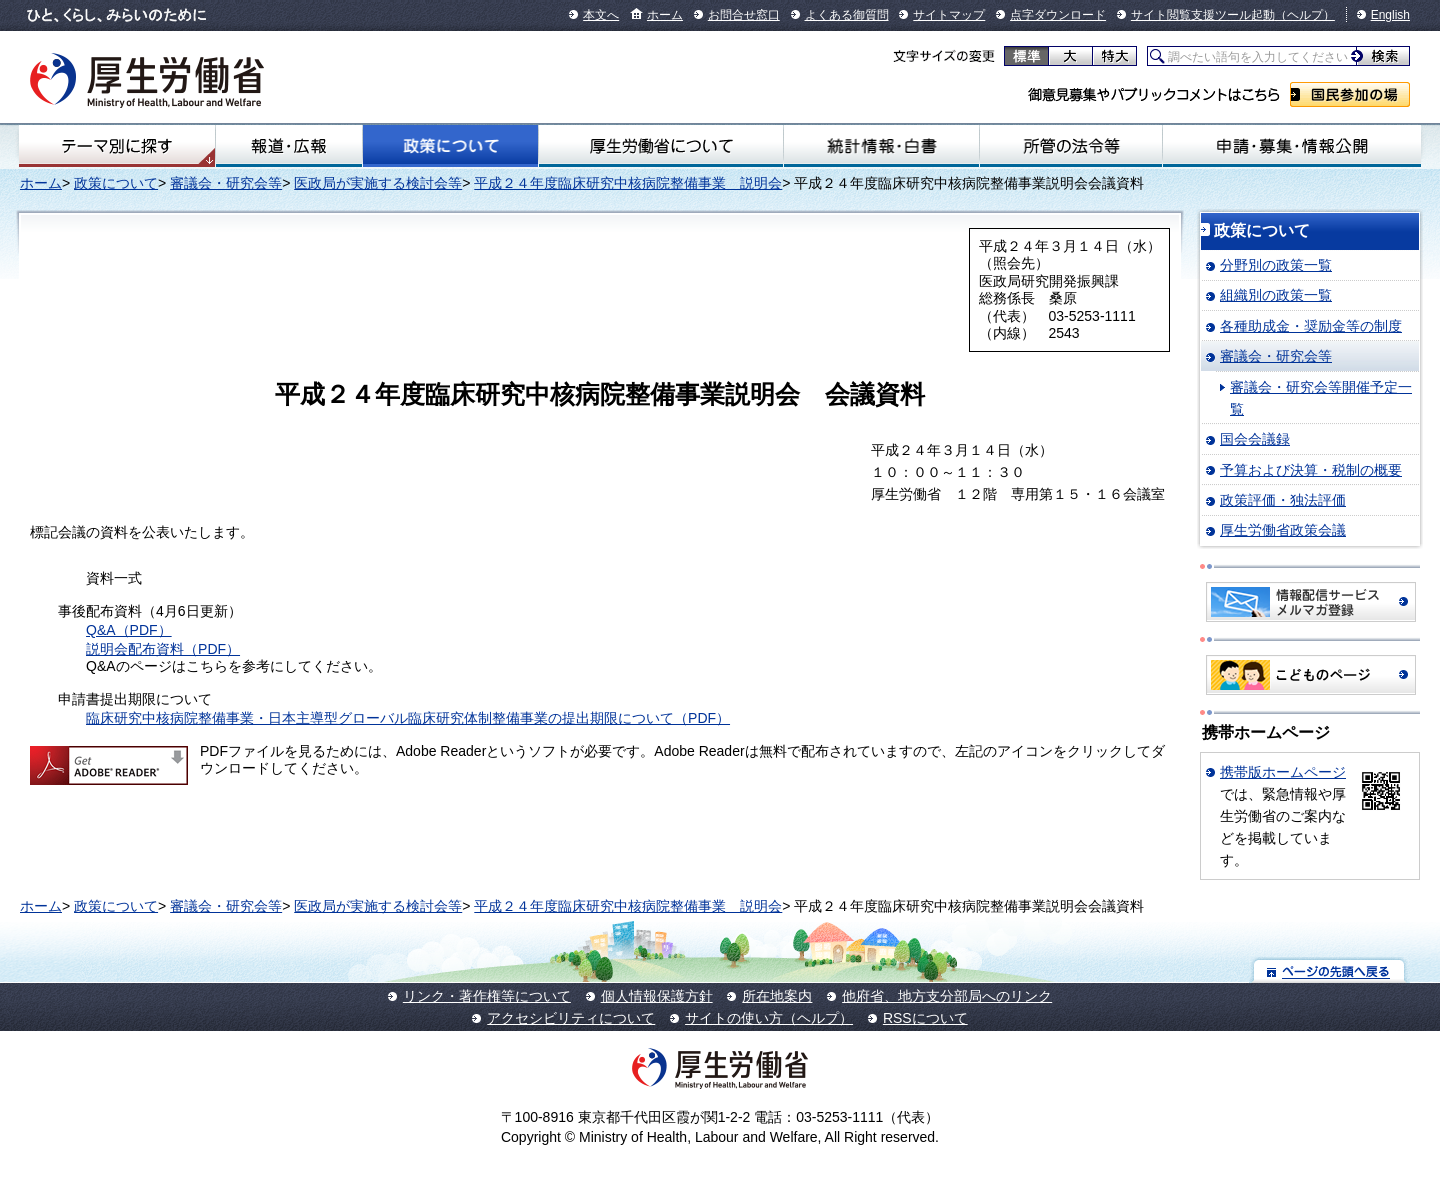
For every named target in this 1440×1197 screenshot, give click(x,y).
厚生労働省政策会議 (1283, 530)
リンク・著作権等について (487, 996)
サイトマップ (949, 15)
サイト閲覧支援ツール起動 (1203, 15)
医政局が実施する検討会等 (378, 183)
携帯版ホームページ (1283, 772)
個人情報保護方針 (657, 996)
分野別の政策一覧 (1276, 265)
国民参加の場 (1350, 94)
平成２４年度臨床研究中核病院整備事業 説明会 (628, 183)
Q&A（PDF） (129, 630)
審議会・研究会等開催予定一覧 (1321, 398)
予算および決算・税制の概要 (1311, 470)
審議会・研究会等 (226, 183)
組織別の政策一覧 (1276, 295)
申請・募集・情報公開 (1292, 146)
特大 (1114, 56)
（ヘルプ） (1305, 15)
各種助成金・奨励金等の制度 (1311, 326)
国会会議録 (1255, 439)
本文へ (601, 15)
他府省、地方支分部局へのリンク (947, 996)
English (1390, 15)
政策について (450, 146)
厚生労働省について (661, 146)
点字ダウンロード (1058, 15)
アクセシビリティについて (571, 1018)
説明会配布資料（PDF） (163, 649)
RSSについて (925, 1018)
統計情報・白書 (881, 146)
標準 (1026, 56)
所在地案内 (777, 996)
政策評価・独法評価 (1283, 500)
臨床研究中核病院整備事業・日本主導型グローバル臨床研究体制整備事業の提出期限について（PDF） (408, 718)
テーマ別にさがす (117, 146)
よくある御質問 (847, 15)
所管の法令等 (1070, 146)
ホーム (665, 15)
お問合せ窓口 (744, 15)
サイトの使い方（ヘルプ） (769, 1018)
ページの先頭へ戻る (1329, 970)
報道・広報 (289, 146)
